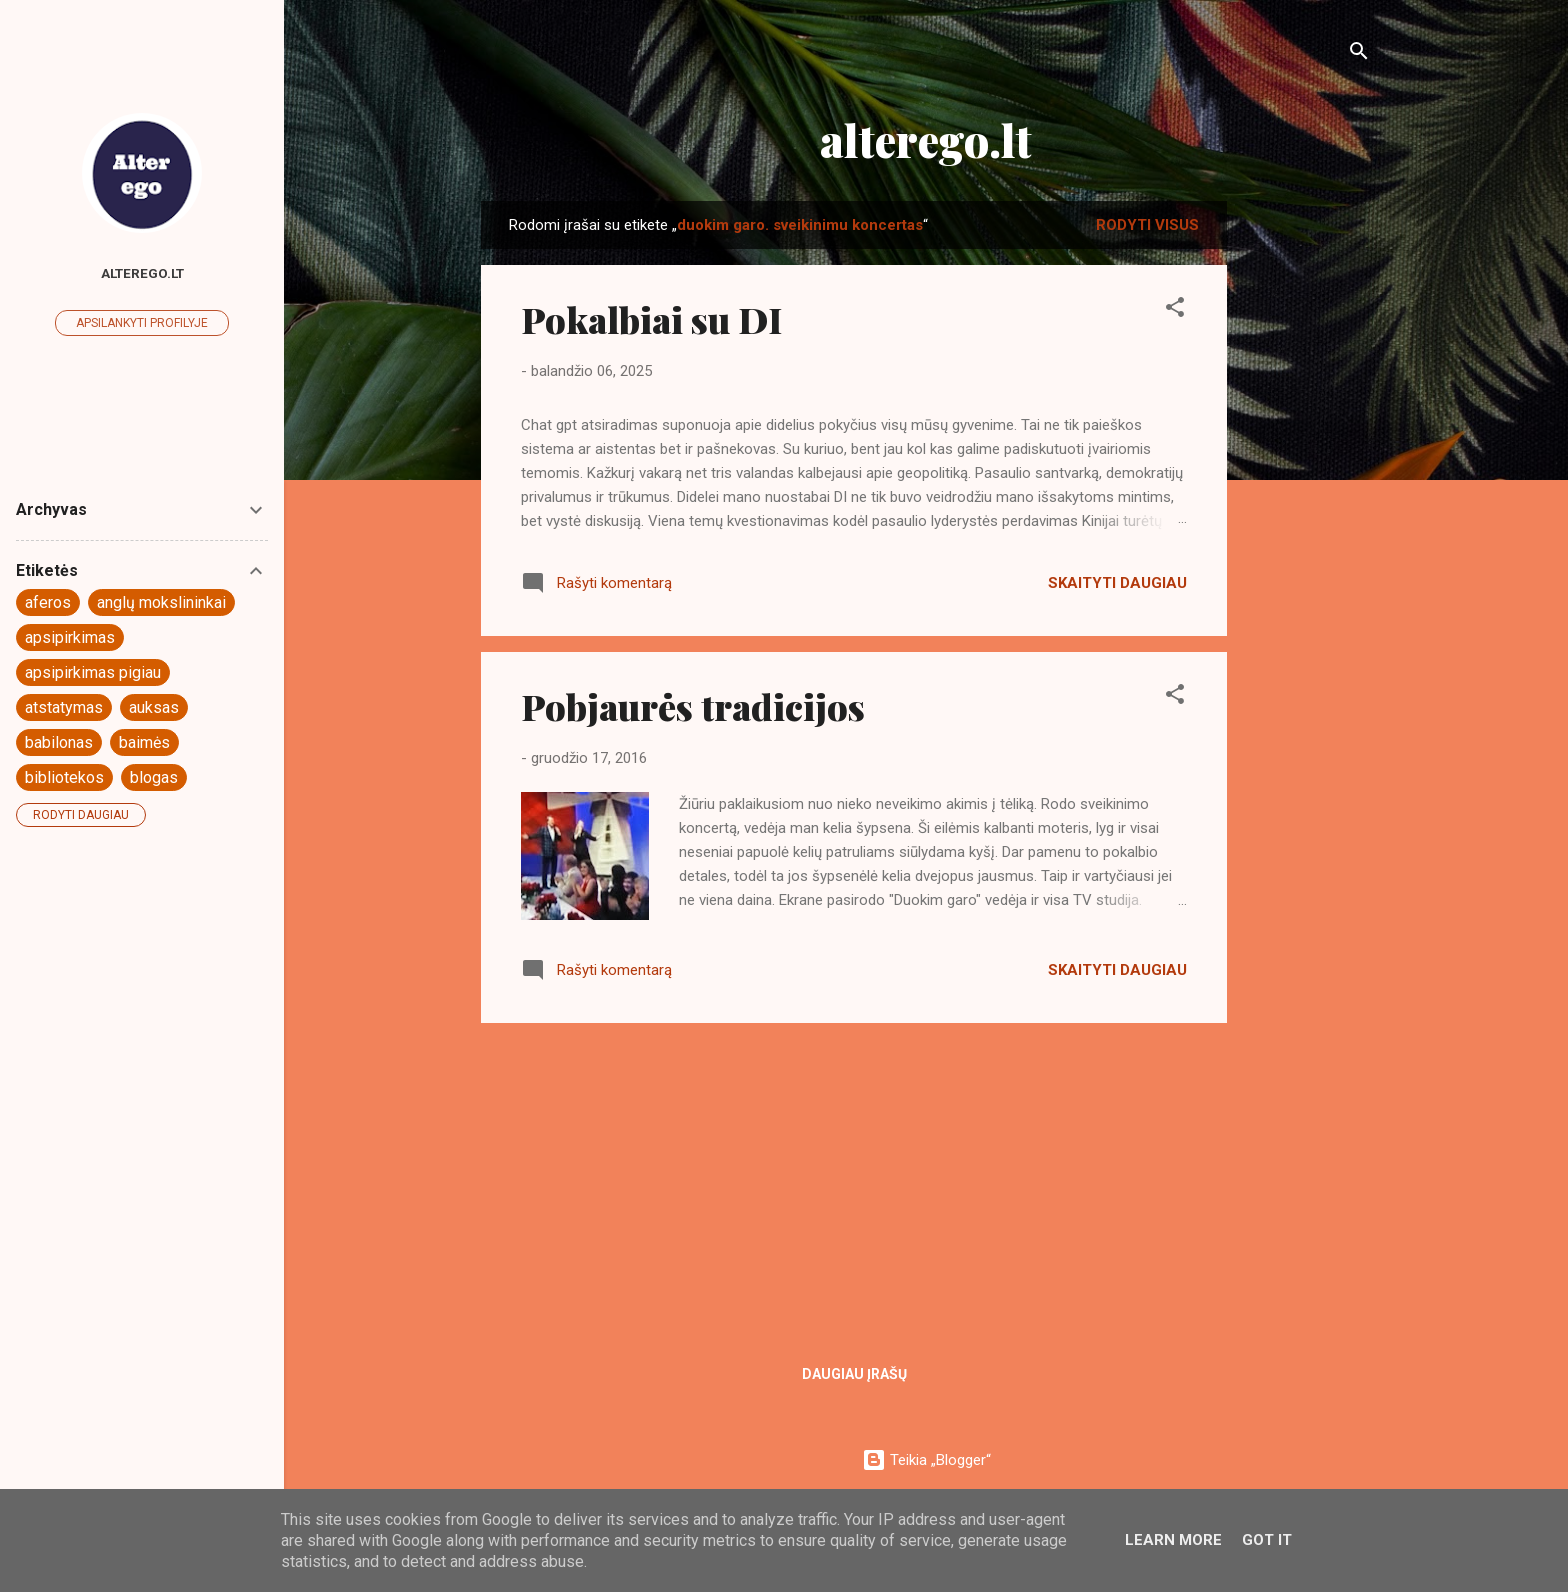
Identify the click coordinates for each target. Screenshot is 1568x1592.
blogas (154, 777)
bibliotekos (64, 777)
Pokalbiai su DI (651, 319)
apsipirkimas (70, 637)
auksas (154, 707)
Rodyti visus (1147, 225)
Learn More (1173, 1540)
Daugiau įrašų (854, 1374)
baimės (144, 742)
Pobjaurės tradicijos (693, 706)
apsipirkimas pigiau (93, 672)
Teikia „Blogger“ (926, 1460)
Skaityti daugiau (1117, 583)
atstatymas (64, 707)
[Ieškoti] (1359, 54)
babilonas (59, 742)
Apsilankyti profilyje (142, 323)
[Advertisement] (1307, 501)
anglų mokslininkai (161, 602)
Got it (1267, 1540)
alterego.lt (926, 139)
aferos (48, 602)
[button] (1175, 310)
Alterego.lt (142, 273)
